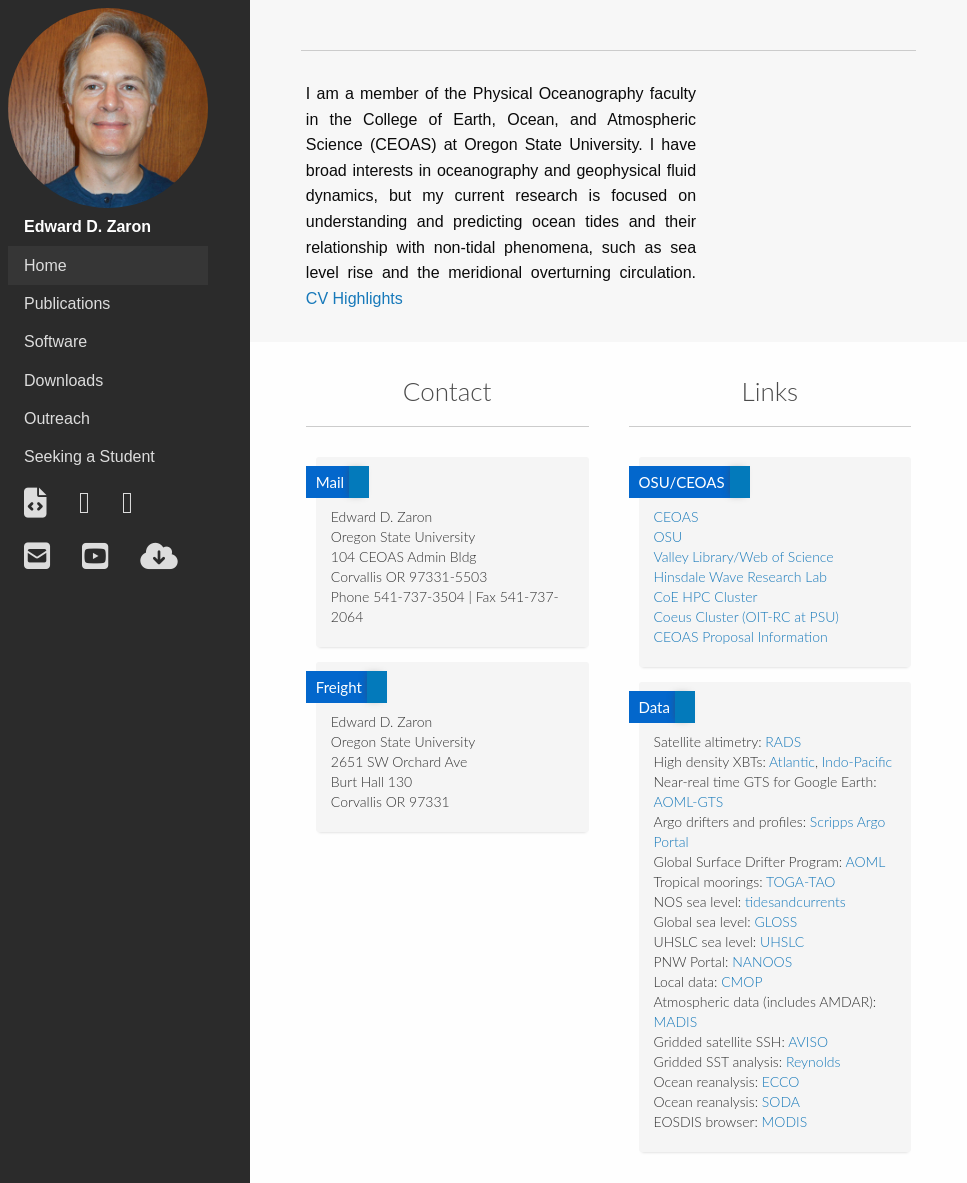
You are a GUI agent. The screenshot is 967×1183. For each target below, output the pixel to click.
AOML (865, 861)
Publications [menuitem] (67, 303)
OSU (668, 536)
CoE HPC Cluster (706, 596)
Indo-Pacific (857, 761)
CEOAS (676, 516)
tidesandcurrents (795, 901)
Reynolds (813, 1061)
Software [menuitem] (55, 341)
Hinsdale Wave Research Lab (740, 576)
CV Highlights (354, 298)
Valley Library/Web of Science (744, 556)
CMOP (741, 981)
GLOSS (776, 921)
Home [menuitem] (45, 265)
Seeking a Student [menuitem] (89, 456)
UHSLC (782, 941)
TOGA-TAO (801, 881)
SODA (781, 1101)
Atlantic (792, 761)
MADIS (676, 1021)
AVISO (808, 1041)
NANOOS (762, 961)
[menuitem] (35, 503)
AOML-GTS (689, 801)
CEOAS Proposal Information (741, 636)
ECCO (781, 1081)
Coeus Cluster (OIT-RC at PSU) (746, 616)
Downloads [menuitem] (63, 380)
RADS (783, 741)
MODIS (785, 1121)
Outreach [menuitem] (57, 418)
